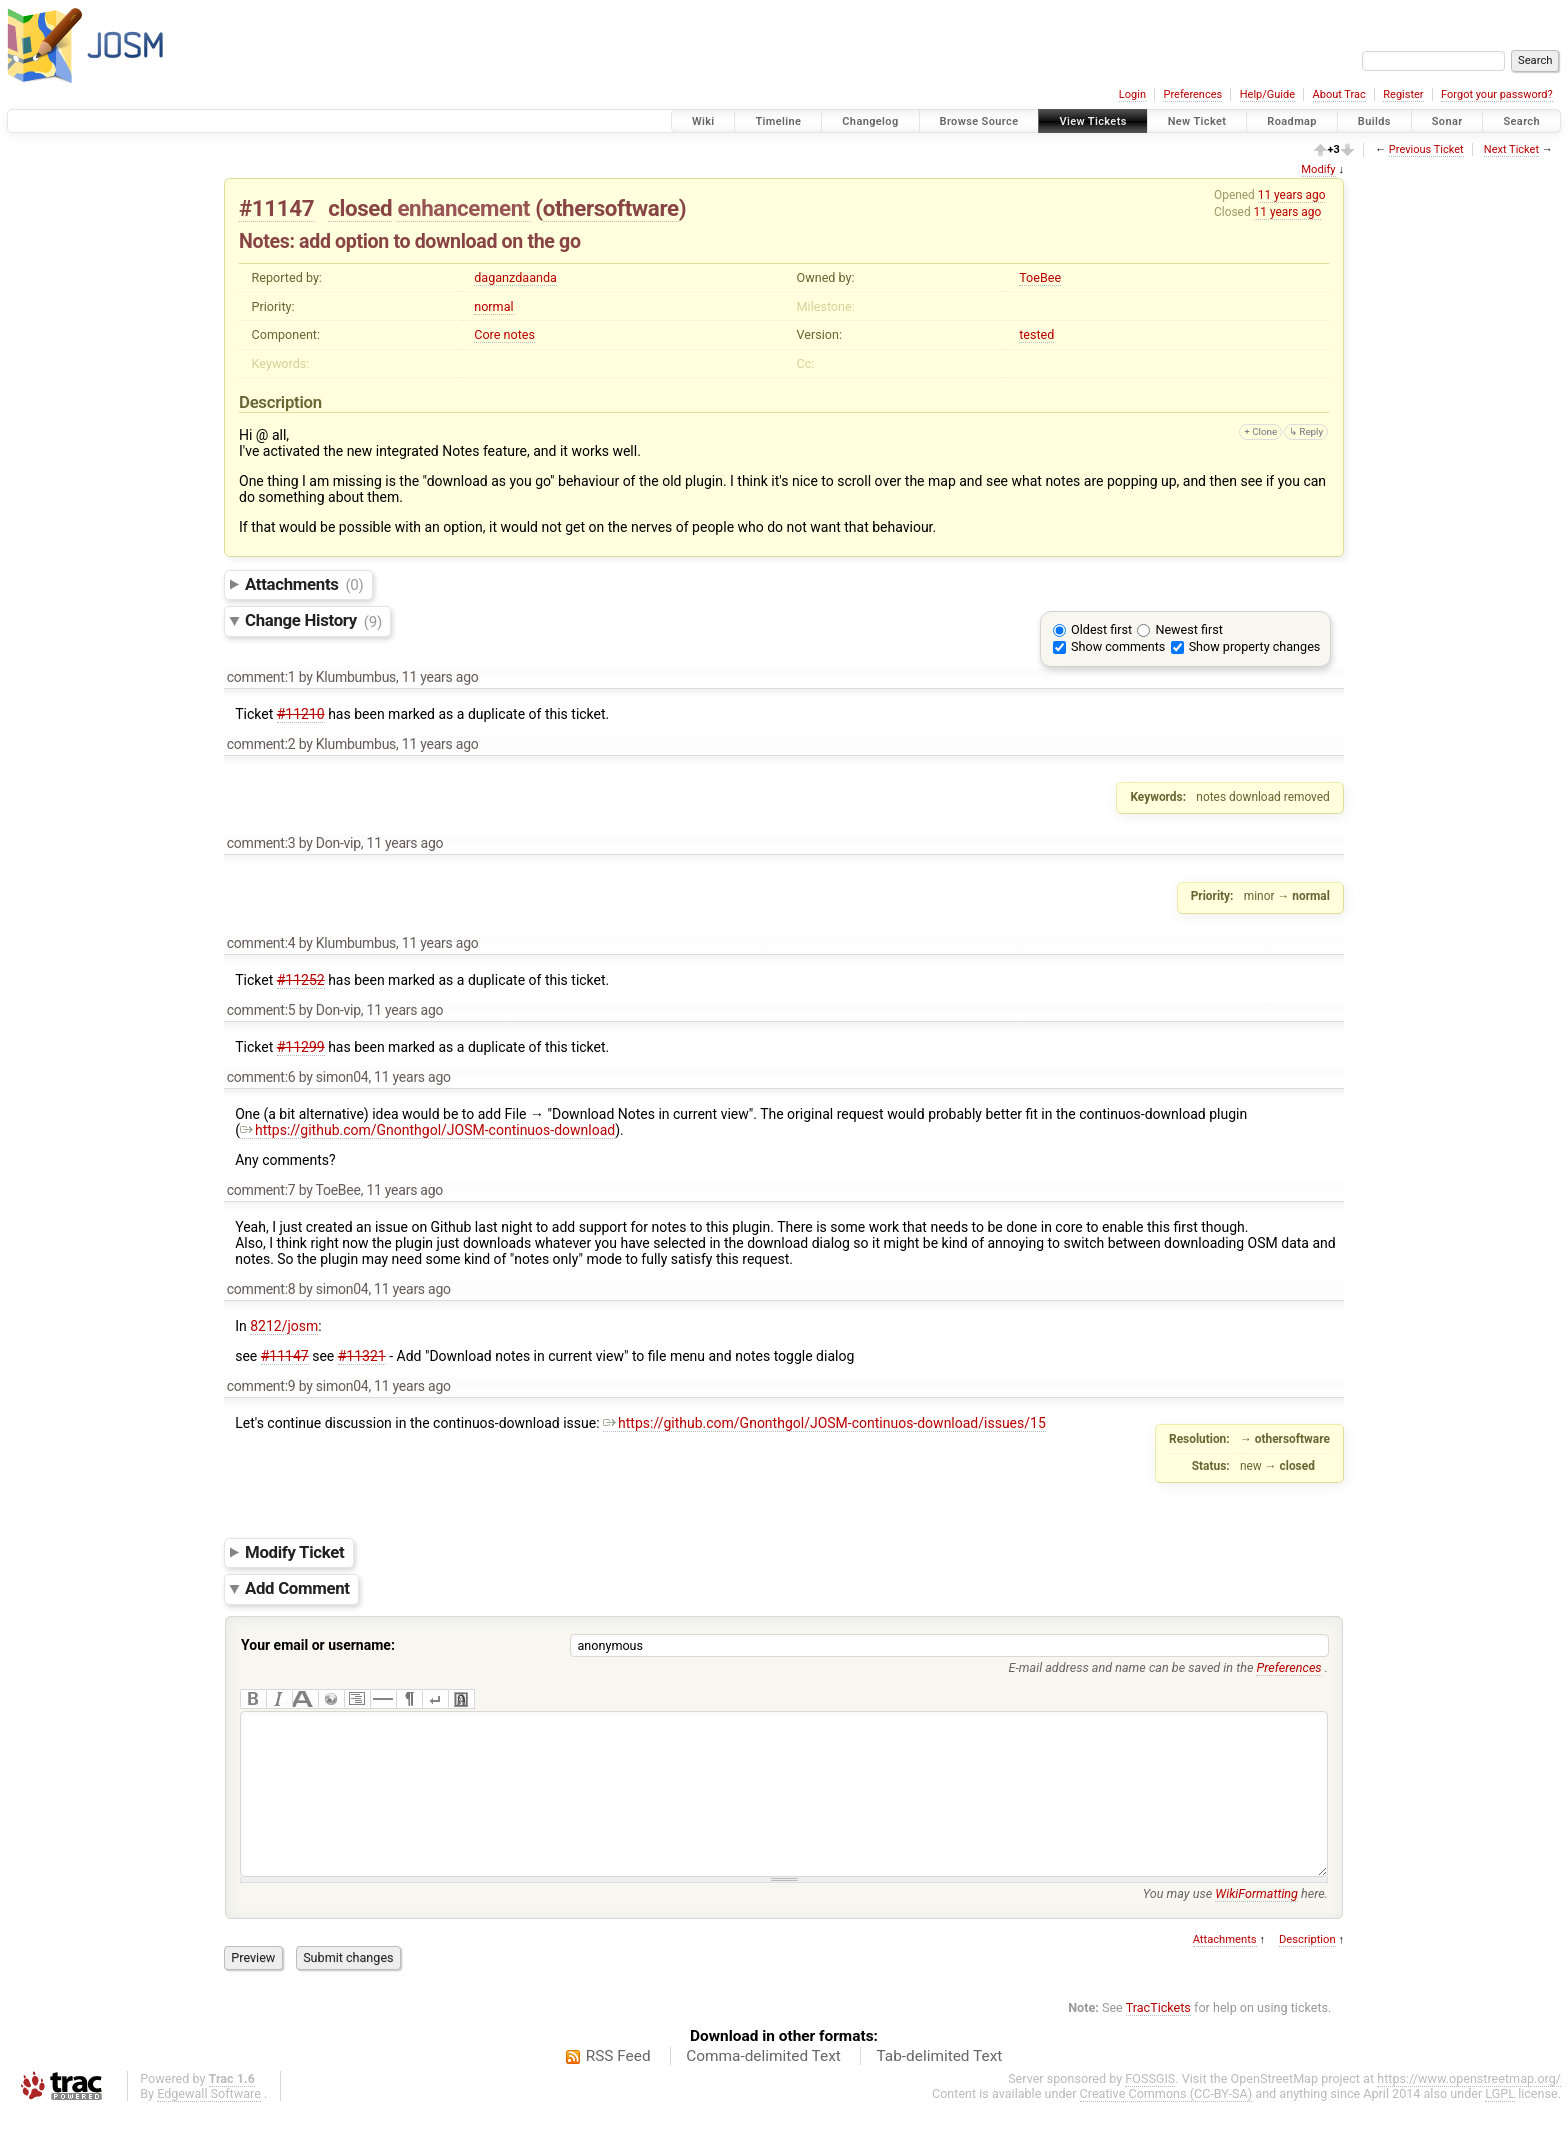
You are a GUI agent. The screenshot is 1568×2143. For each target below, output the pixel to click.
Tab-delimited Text (939, 2086)
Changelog (870, 121)
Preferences (1192, 94)
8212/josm (284, 1326)
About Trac (1339, 94)
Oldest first (1101, 629)
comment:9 (261, 1386)
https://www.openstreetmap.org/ (1469, 2108)
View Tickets (1092, 121)
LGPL (1500, 2123)
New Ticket (1197, 121)
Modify (1318, 169)
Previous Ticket (1426, 149)
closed (360, 208)
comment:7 (261, 1190)
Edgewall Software (209, 2123)
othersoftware (611, 208)
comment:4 (261, 943)
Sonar (1447, 121)
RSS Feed (618, 2086)
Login (1132, 94)
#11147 (276, 208)
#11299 (301, 1047)
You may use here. (1235, 1923)
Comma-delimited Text (763, 2086)
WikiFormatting (1256, 1923)
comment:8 (261, 1289)
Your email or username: (318, 1645)
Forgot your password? (1497, 94)
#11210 (301, 714)
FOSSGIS (1150, 2108)
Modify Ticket (294, 1552)
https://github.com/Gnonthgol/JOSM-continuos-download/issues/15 (824, 1423)
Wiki (703, 121)
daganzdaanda (515, 277)
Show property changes (1255, 646)
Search (1521, 121)
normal (493, 306)
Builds (1374, 121)
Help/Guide (1267, 94)
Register (1403, 94)
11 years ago (1292, 195)
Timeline (778, 121)
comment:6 (261, 1077)
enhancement (463, 208)
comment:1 (261, 677)
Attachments (304, 584)
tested (1036, 334)
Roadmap (1292, 121)
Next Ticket (1511, 149)
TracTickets (1158, 2037)
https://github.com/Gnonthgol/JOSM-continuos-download (427, 1130)
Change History (313, 621)
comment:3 (261, 843)
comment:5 (261, 1010)
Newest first (1188, 629)
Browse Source (979, 121)
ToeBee (1040, 277)
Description (1307, 1969)
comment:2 (261, 744)
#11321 (362, 1356)
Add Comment (297, 1589)
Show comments (1118, 646)
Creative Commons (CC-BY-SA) (1166, 2123)
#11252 (301, 980)
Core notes (504, 334)
